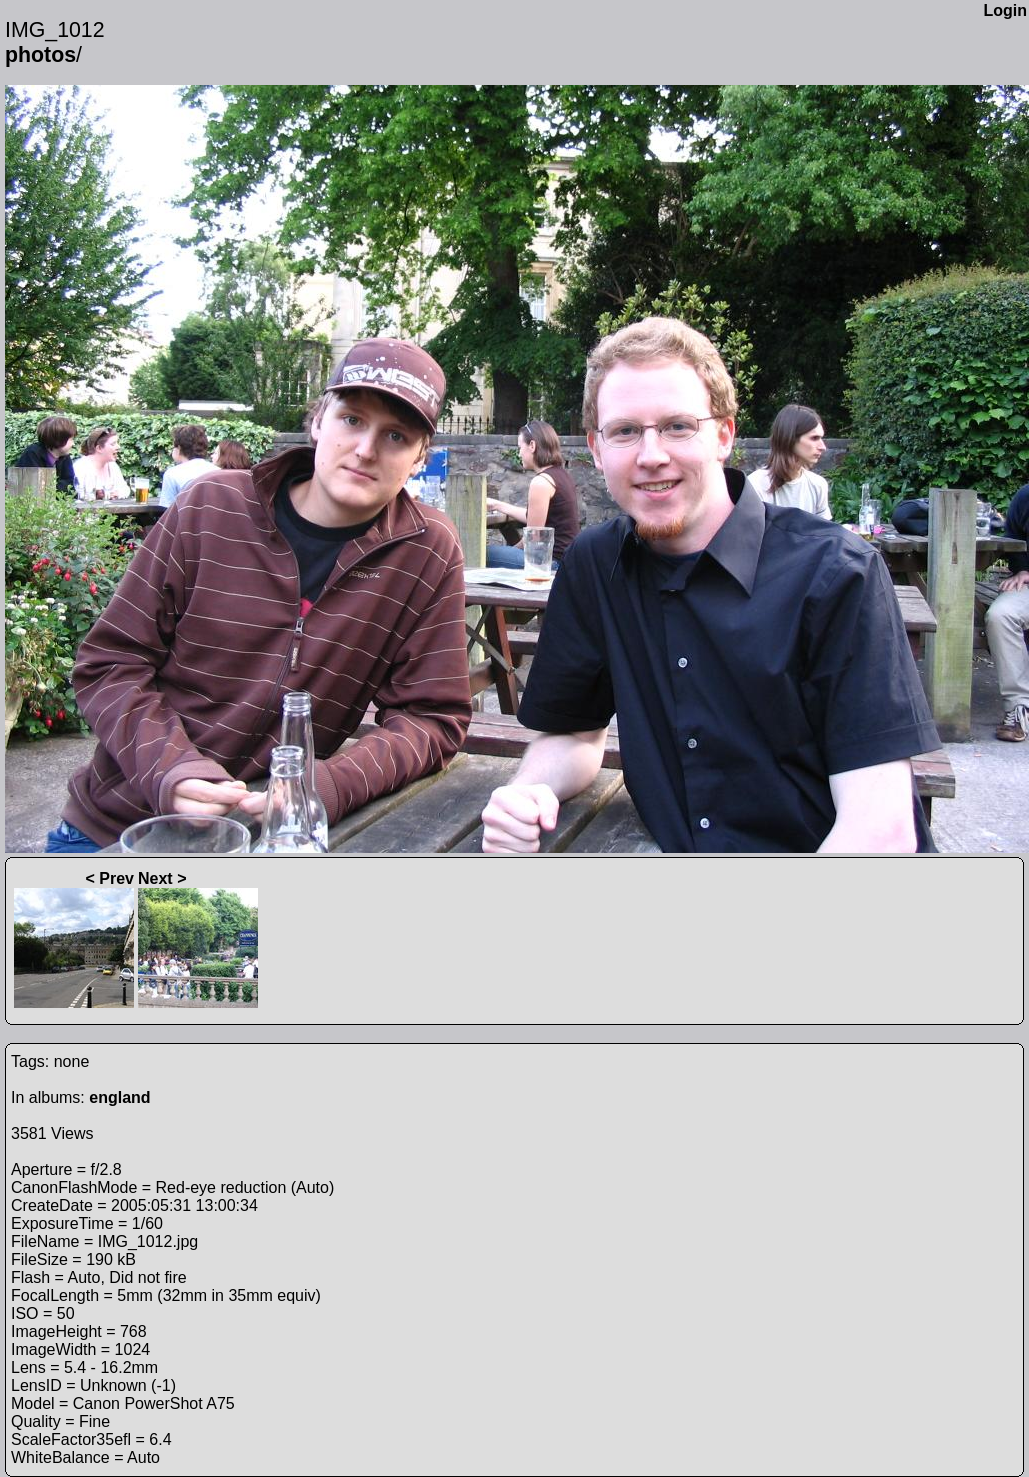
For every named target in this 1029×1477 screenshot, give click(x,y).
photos (40, 55)
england (119, 1097)
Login (1005, 10)
